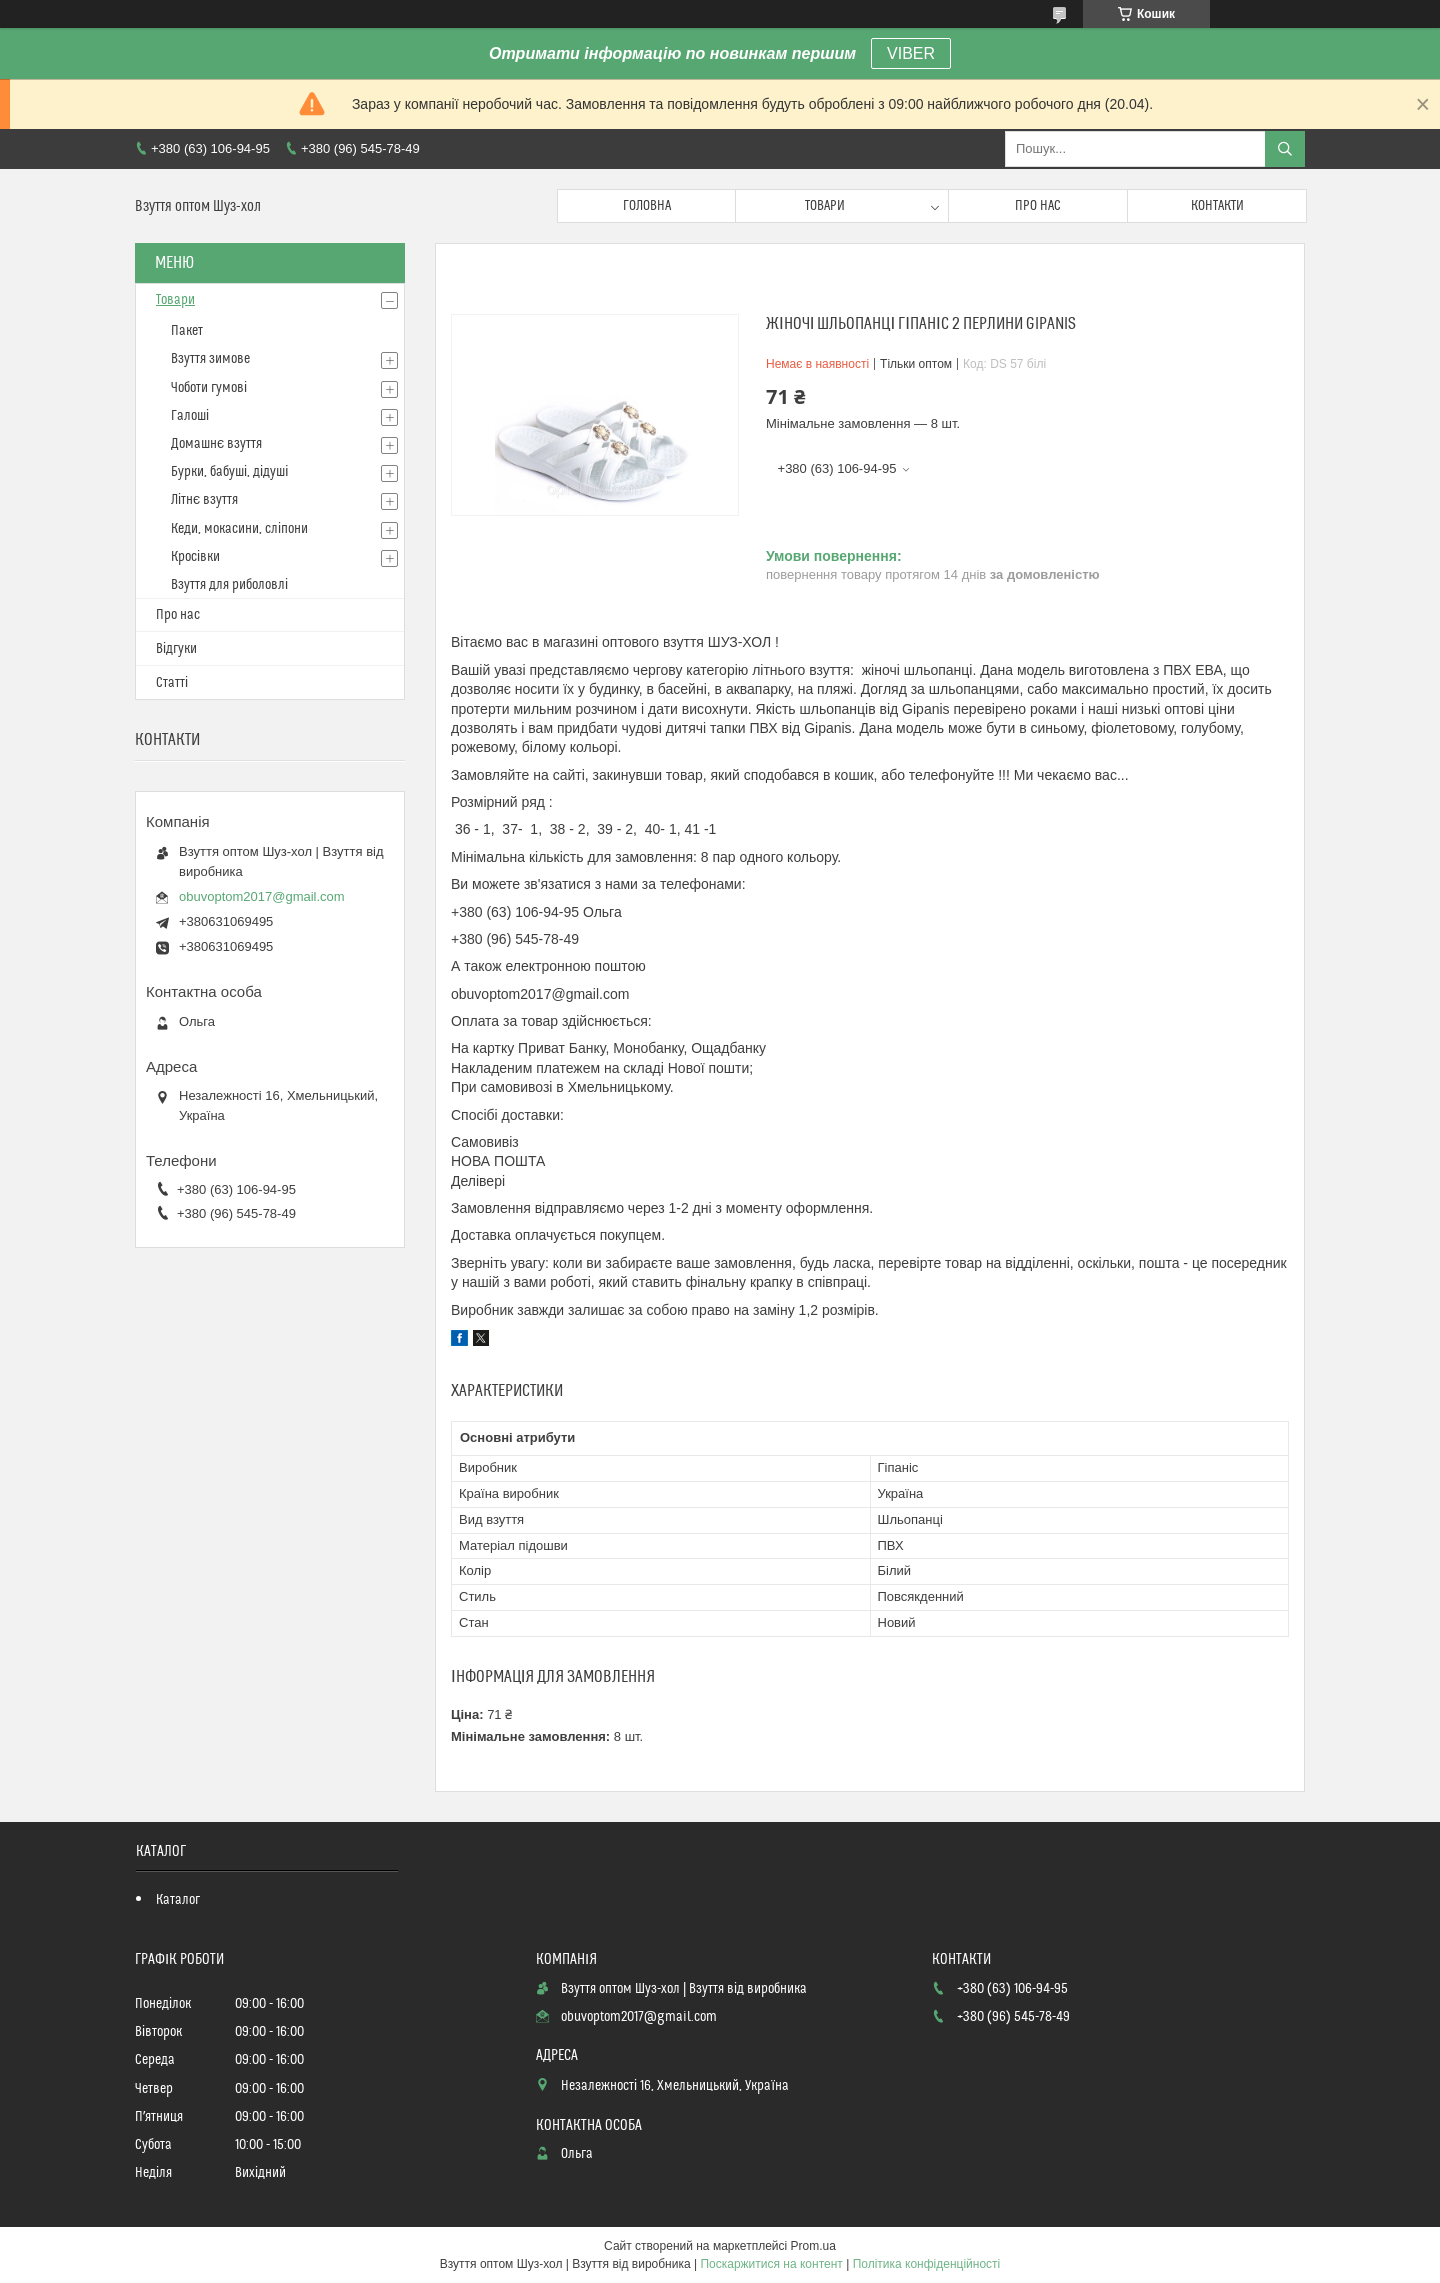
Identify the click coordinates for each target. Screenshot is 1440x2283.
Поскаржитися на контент (771, 2264)
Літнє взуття (204, 500)
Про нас (1038, 206)
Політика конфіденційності (927, 2264)
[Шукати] (1285, 149)
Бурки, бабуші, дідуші (229, 472)
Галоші (190, 416)
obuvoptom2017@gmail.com (262, 896)
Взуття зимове (210, 359)
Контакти (1217, 206)
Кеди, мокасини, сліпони (239, 529)
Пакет (187, 331)
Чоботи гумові (209, 388)
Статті (172, 683)
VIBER (911, 53)
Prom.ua (813, 2246)
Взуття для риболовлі (229, 585)
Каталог (178, 1900)
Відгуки (176, 649)
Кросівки (195, 557)
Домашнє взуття (216, 444)
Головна (647, 206)
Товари (825, 206)
